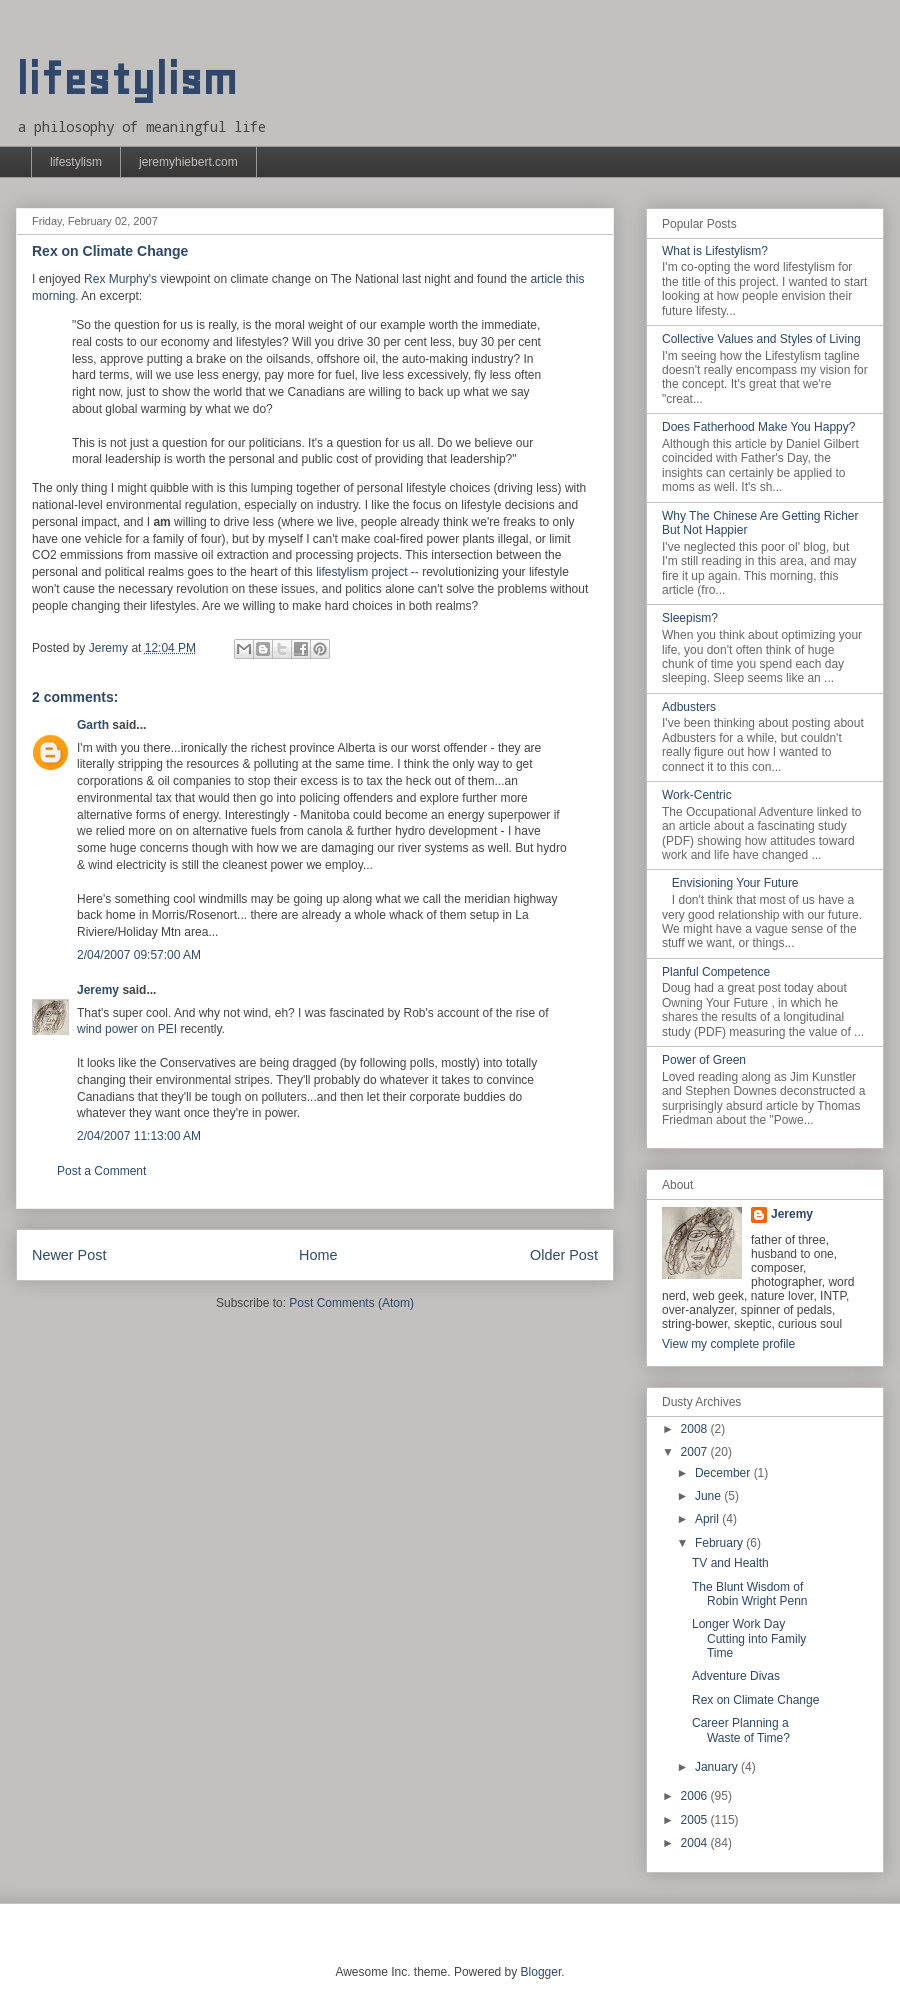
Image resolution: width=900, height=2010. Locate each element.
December (724, 1473)
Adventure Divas (736, 1676)
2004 (696, 1843)
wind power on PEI (127, 1029)
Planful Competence (716, 972)
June (709, 1496)
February (720, 1543)
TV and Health (730, 1563)
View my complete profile (728, 1344)
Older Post (564, 1255)
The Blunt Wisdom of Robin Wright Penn (750, 1594)
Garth (93, 725)
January (718, 1767)
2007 (696, 1452)
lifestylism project (361, 572)
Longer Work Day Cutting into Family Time (749, 1638)
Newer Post (69, 1255)
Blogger (541, 1972)
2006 (696, 1796)
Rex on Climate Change (755, 1700)
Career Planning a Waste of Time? (741, 1730)
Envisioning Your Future (735, 883)
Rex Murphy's (120, 279)
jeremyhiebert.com (188, 162)
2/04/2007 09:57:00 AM (139, 955)
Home (318, 1255)
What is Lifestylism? (715, 251)
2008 (696, 1429)
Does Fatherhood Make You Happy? (758, 427)
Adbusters (689, 707)
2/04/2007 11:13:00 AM (139, 1136)
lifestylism (126, 79)
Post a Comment (101, 1171)
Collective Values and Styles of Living (761, 339)
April (708, 1519)
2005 (696, 1820)
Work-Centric (697, 795)
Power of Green (704, 1060)
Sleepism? (690, 618)
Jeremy (98, 990)
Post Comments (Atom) (351, 1303)
